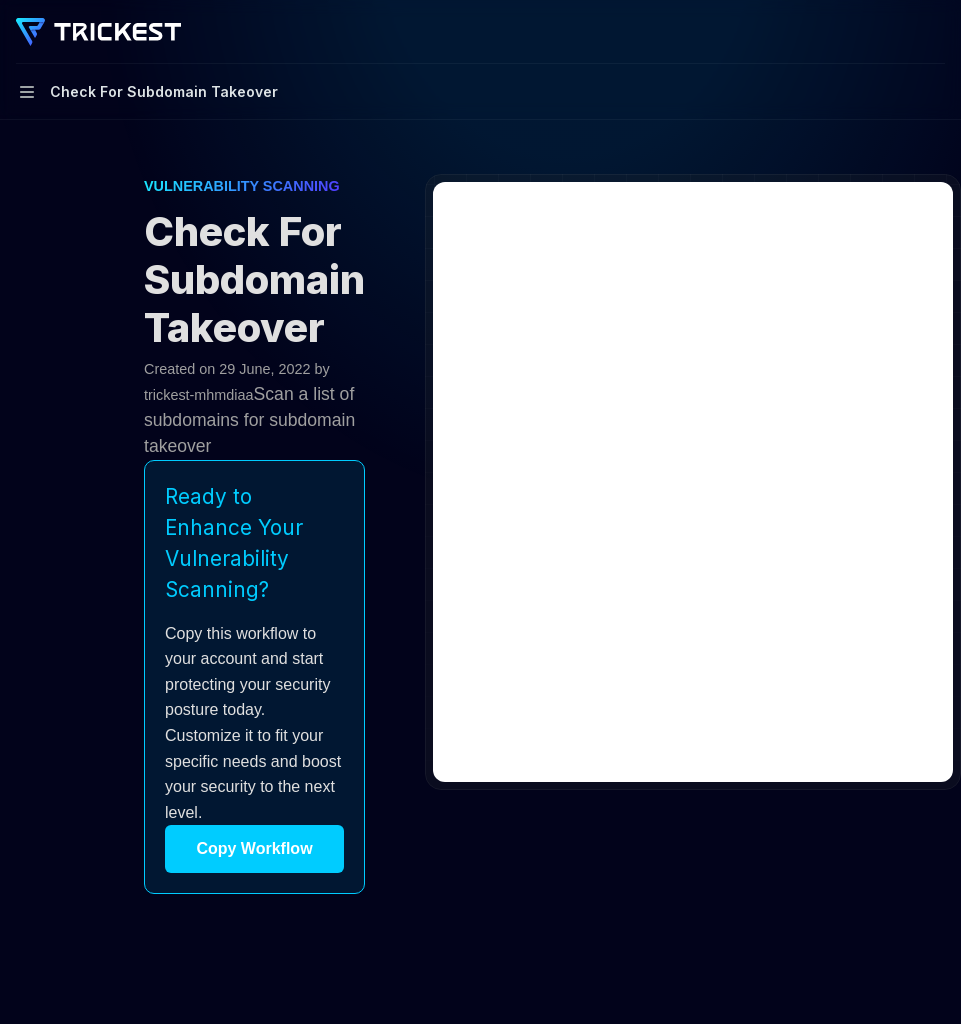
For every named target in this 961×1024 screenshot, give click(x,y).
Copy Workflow (254, 848)
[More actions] (935, 32)
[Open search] (897, 32)
